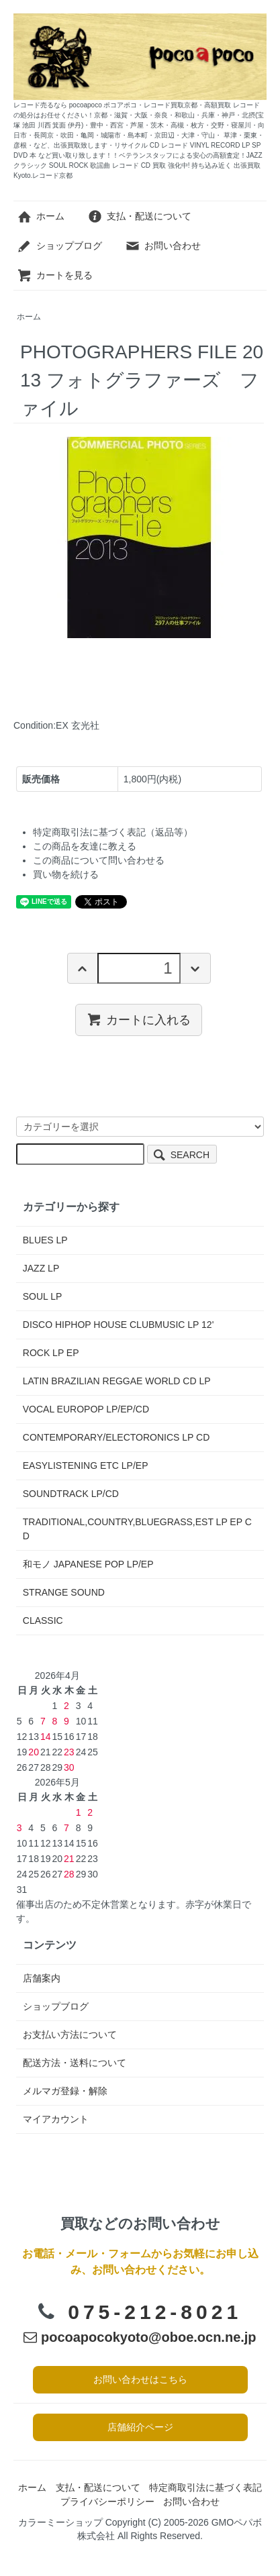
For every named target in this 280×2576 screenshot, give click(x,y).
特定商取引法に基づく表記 (205, 2487)
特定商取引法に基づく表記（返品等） (113, 832)
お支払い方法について (70, 2034)
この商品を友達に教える (84, 846)
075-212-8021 (155, 2312)
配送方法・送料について (74, 2062)
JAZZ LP (41, 1268)
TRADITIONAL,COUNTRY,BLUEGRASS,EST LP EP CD (137, 1528)
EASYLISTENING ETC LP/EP (85, 1465)
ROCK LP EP (51, 1352)
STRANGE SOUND (64, 1592)
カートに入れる (139, 1019)
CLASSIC (43, 1620)
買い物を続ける (66, 874)
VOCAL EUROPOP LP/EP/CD (86, 1409)
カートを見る (55, 275)
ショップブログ (59, 245)
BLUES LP (45, 1240)
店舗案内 (41, 1978)
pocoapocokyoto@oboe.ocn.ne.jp (140, 2337)
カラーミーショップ (60, 2522)
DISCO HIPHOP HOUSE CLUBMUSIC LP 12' (118, 1324)
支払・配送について (139, 216)
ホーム (40, 216)
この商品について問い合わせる (99, 860)
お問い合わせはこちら (140, 2379)
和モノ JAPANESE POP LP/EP (88, 1564)
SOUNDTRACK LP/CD (71, 1493)
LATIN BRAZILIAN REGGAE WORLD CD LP (117, 1381)
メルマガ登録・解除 (65, 2090)
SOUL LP (42, 1296)
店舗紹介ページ (140, 2427)
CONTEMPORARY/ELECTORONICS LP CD (116, 1437)
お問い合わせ (163, 245)
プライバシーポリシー (107, 2501)
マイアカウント (56, 2119)
